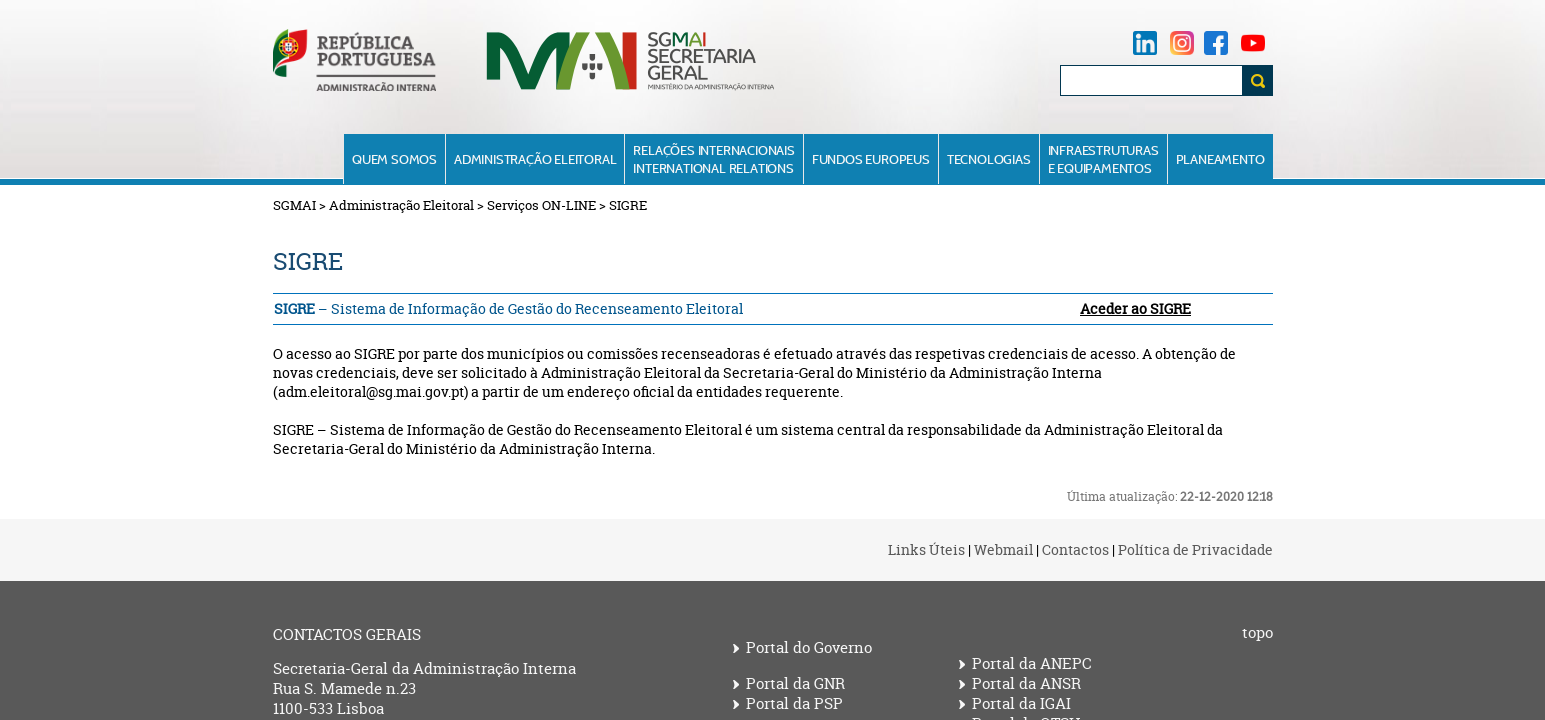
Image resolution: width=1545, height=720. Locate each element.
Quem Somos (394, 159)
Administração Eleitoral (535, 159)
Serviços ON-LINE (541, 205)
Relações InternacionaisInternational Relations (713, 159)
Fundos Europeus (871, 159)
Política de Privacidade (1195, 549)
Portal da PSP (794, 704)
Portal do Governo (809, 648)
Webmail (1003, 549)
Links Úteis (926, 549)
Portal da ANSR (1026, 684)
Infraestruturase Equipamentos (1103, 159)
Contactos (1075, 549)
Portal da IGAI (1021, 704)
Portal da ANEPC (1032, 664)
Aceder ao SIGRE (1135, 308)
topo (1257, 633)
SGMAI (294, 205)
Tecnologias (989, 159)
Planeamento (1220, 159)
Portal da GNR (795, 684)
